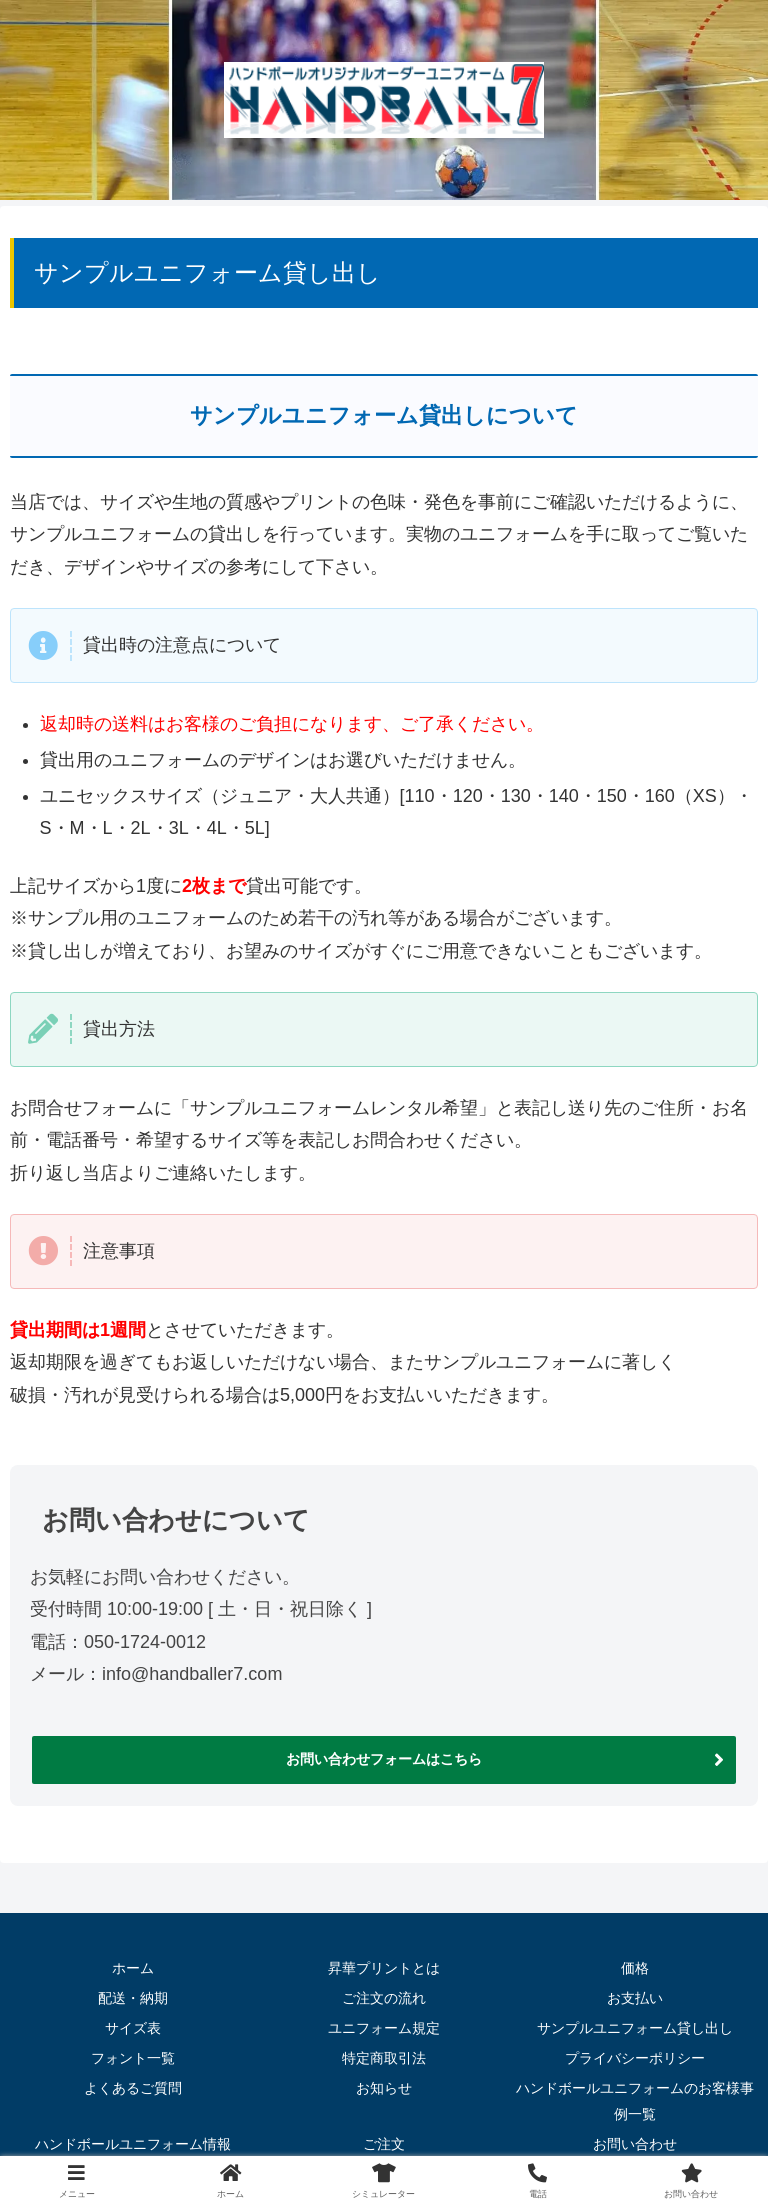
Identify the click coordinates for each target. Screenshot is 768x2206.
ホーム (133, 1965)
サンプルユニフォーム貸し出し (635, 2023)
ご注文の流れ (384, 1994)
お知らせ (384, 2082)
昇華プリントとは (384, 1965)
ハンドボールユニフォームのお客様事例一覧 (635, 2094)
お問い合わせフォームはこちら (384, 1758)
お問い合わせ (635, 2136)
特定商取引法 (384, 2052)
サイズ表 (133, 2023)
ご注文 (384, 2136)
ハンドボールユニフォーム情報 (133, 2136)
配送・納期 (133, 1994)
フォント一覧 (133, 2052)
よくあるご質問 (133, 2082)
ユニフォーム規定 (384, 2023)
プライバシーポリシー (635, 2052)
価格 (635, 1965)
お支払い (635, 1994)
